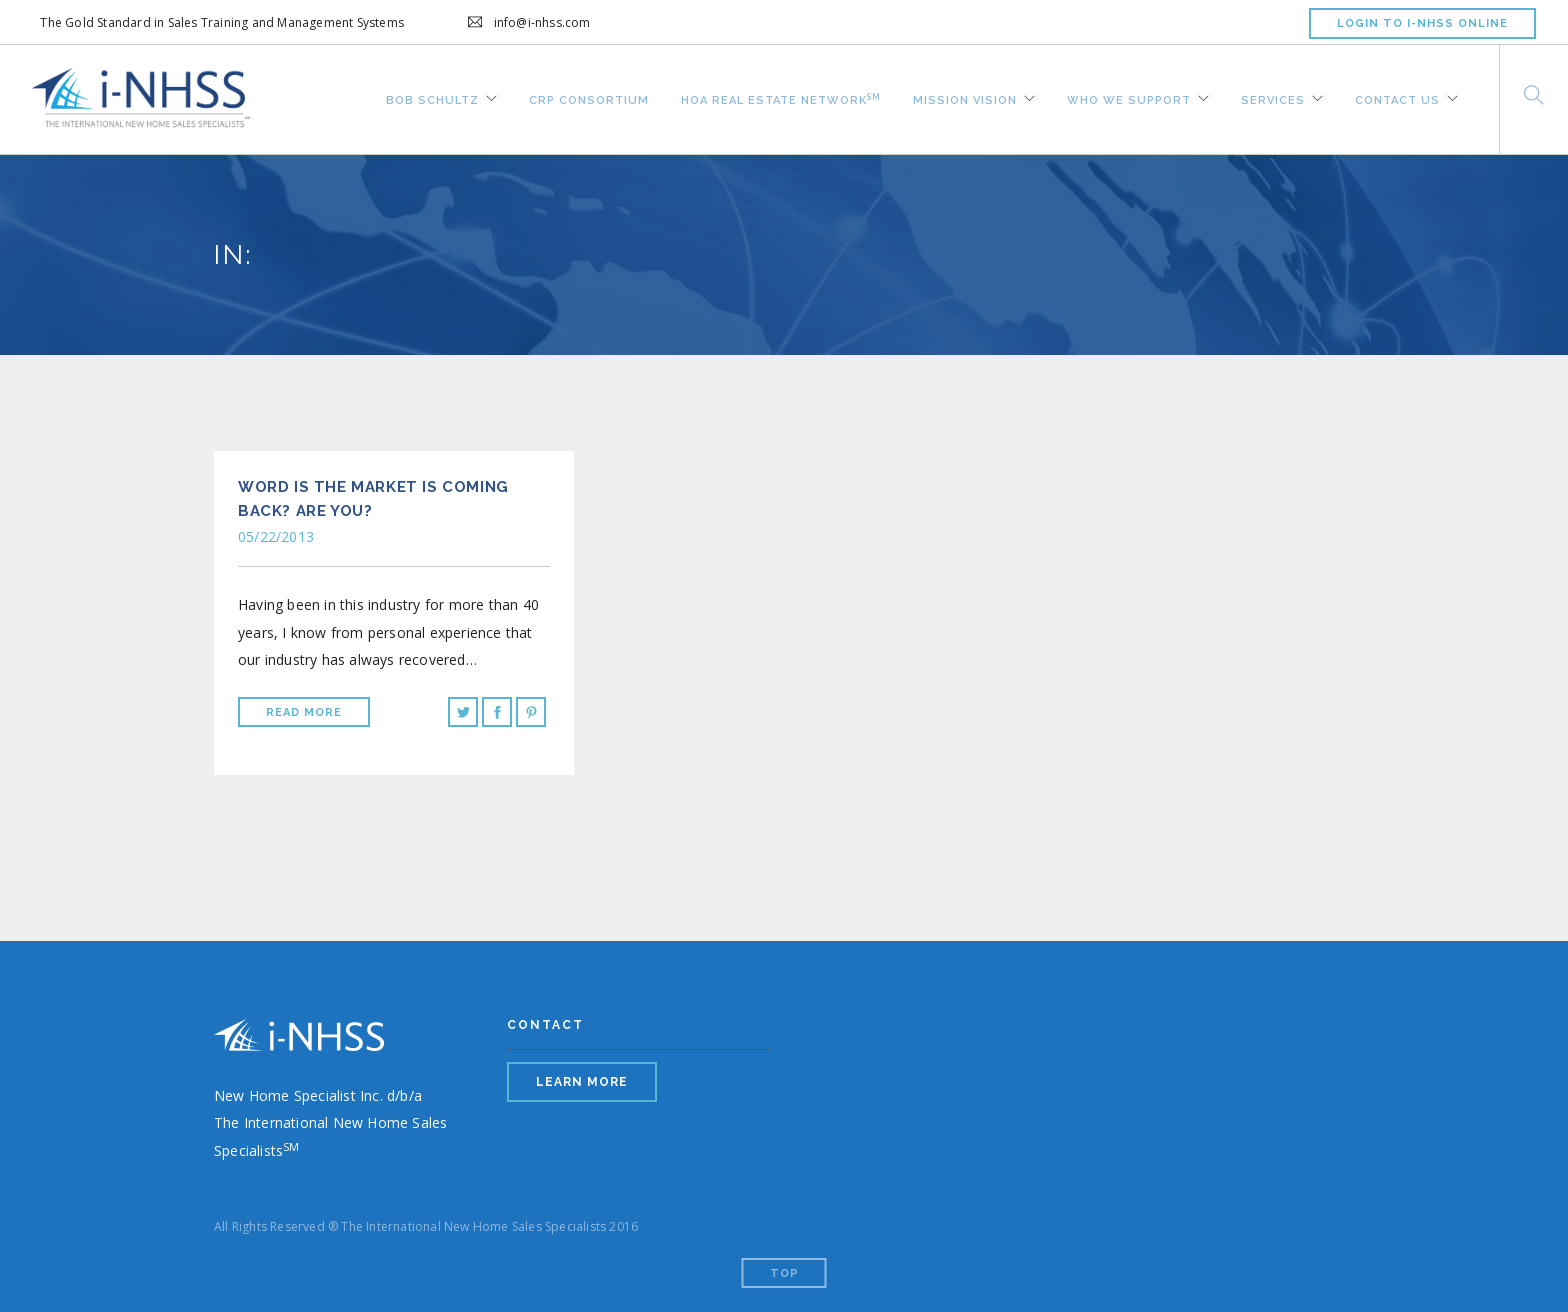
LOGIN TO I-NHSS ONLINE (1422, 23)
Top (784, 1273)
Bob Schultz (432, 98)
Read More (304, 712)
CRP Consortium (589, 98)
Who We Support (1129, 98)
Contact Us (1397, 98)
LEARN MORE (582, 1082)
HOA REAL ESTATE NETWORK (781, 97)
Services (1273, 98)
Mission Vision (965, 98)
